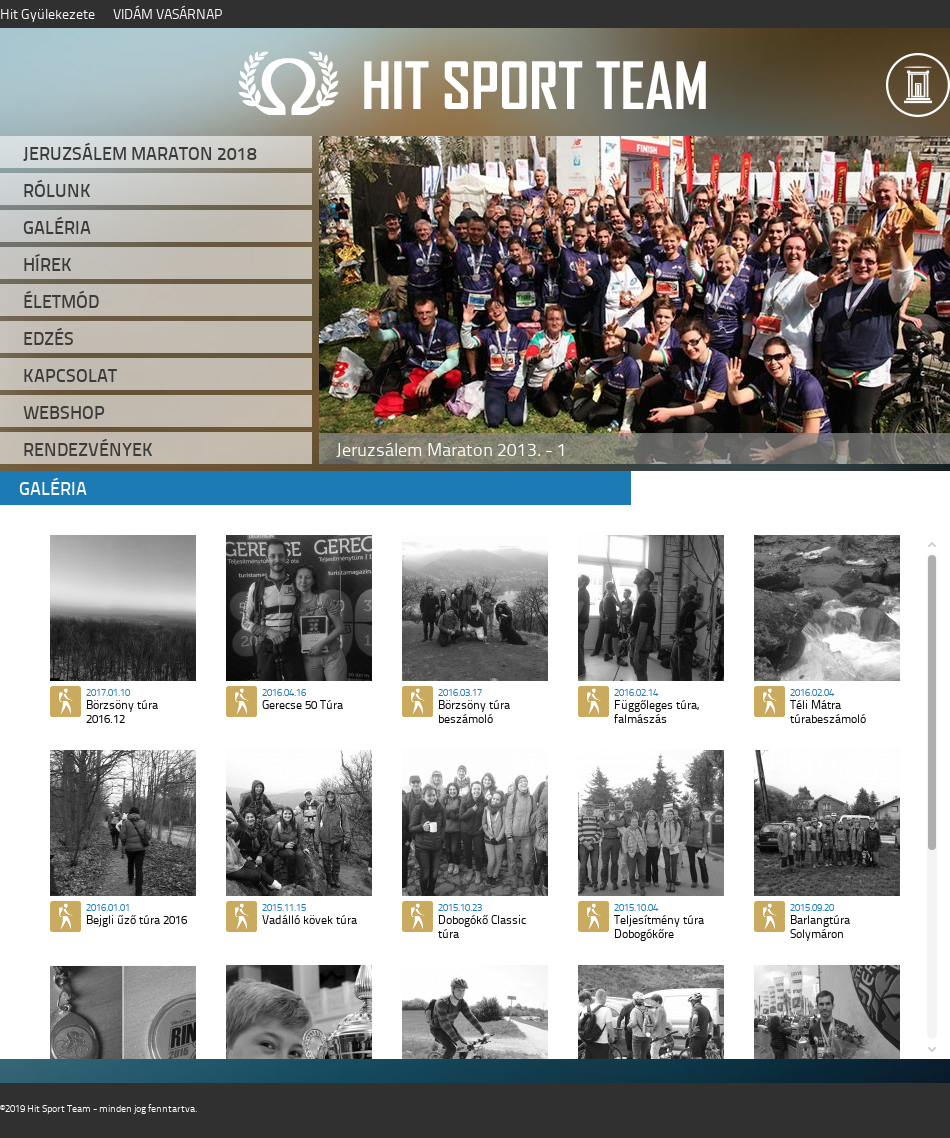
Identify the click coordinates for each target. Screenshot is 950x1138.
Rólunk (57, 190)
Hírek (47, 264)
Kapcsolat (70, 375)
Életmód (61, 301)
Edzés (48, 338)
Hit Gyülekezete (47, 13)
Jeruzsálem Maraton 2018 (140, 153)
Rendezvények (88, 449)
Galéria (57, 227)
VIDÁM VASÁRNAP (167, 13)
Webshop (64, 412)
